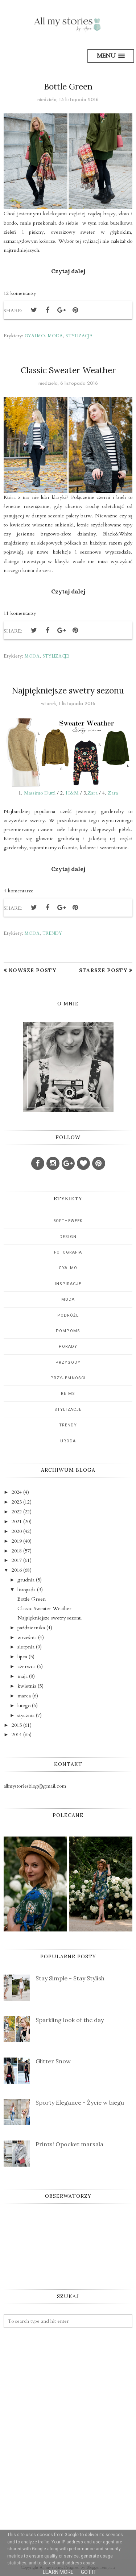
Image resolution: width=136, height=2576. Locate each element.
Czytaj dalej (68, 271)
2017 (17, 1560)
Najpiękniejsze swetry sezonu (68, 690)
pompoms (68, 1331)
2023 (17, 1502)
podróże (68, 1315)
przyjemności (68, 1378)
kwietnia (26, 1686)
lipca (22, 1656)
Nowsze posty (32, 970)
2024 (17, 1492)
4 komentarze (18, 890)
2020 (17, 1531)
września (27, 1637)
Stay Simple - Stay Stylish (70, 1978)
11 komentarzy (20, 613)
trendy (52, 933)
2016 (17, 1570)
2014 (17, 1734)
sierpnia (25, 1646)
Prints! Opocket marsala (69, 2144)
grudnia (25, 1579)
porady (68, 1346)
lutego (23, 1705)
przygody (68, 1362)
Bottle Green (68, 86)
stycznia (25, 1715)
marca (24, 1695)
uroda (68, 1441)
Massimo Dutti (39, 792)
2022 (17, 1511)
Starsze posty (103, 970)
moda (55, 336)
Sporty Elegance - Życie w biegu (80, 2102)
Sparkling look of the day (70, 2019)
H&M (72, 792)
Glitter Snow (53, 2061)
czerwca (26, 1666)
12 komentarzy (20, 293)
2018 (17, 1550)
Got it (88, 2572)
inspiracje (68, 1283)
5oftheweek (68, 1220)
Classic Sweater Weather (68, 370)
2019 (17, 1541)
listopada (26, 1589)
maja (22, 1676)
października (31, 1627)
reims (68, 1393)
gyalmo (35, 336)
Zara (92, 792)
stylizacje (79, 336)
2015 (17, 1725)
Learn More (58, 2572)
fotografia (68, 1252)
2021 (17, 1521)
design (68, 1236)
